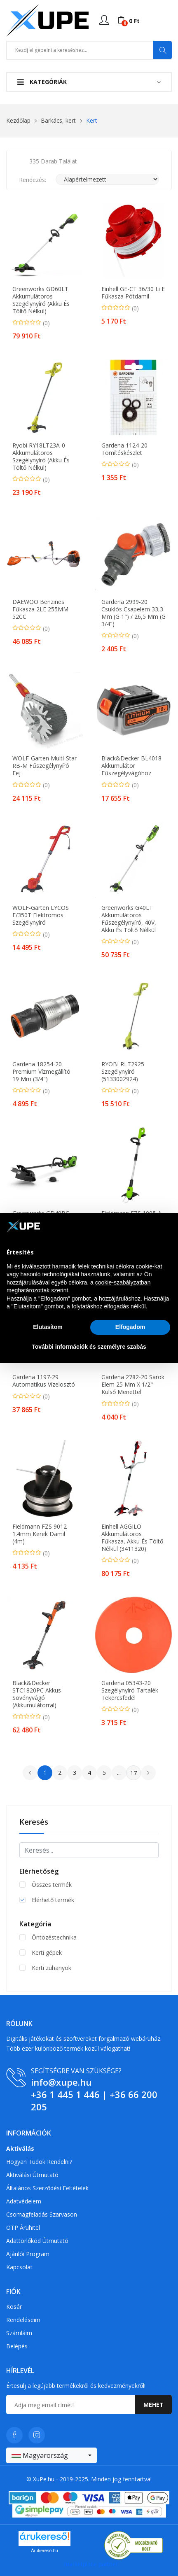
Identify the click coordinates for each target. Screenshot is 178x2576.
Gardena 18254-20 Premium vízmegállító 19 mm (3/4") (41, 1072)
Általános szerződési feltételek (47, 2188)
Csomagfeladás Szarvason (41, 2214)
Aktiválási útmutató (32, 2175)
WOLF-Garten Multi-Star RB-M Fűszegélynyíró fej (44, 766)
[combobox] (51, 2455)
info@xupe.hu (61, 2082)
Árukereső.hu (44, 2550)
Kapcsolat (19, 2267)
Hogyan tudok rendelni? (39, 2162)
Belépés (17, 2346)
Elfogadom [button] (130, 1327)
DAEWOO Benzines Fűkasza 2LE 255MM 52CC (40, 609)
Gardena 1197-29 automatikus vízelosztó (43, 1380)
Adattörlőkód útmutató (37, 2241)
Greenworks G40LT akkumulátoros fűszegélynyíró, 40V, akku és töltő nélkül (128, 919)
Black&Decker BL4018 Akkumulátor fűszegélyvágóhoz (131, 766)
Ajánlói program (27, 2254)
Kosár (14, 2306)
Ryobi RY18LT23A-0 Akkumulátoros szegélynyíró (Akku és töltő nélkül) (41, 456)
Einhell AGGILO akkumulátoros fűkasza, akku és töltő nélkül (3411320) (132, 1538)
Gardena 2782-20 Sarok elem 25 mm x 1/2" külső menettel (132, 1384)
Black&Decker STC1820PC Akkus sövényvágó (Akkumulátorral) (36, 1694)
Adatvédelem (23, 2201)
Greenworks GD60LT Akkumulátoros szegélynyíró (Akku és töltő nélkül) (41, 300)
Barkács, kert (58, 120)
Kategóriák (42, 82)
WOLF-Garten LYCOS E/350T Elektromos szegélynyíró (40, 915)
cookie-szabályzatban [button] (123, 1282)
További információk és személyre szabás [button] (89, 1346)
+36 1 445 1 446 (65, 2094)
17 (133, 1773)
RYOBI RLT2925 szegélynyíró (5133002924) (122, 1072)
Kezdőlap (18, 120)
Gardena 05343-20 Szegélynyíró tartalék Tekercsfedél (129, 1690)
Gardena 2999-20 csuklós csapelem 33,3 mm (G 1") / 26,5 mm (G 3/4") (133, 613)
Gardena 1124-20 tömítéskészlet (124, 449)
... (119, 1772)
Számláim (19, 2333)
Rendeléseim (23, 2320)
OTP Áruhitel (23, 2227)
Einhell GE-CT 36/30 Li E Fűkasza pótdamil (133, 292)
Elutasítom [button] (48, 1327)
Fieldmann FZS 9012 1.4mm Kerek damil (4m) (39, 1534)
